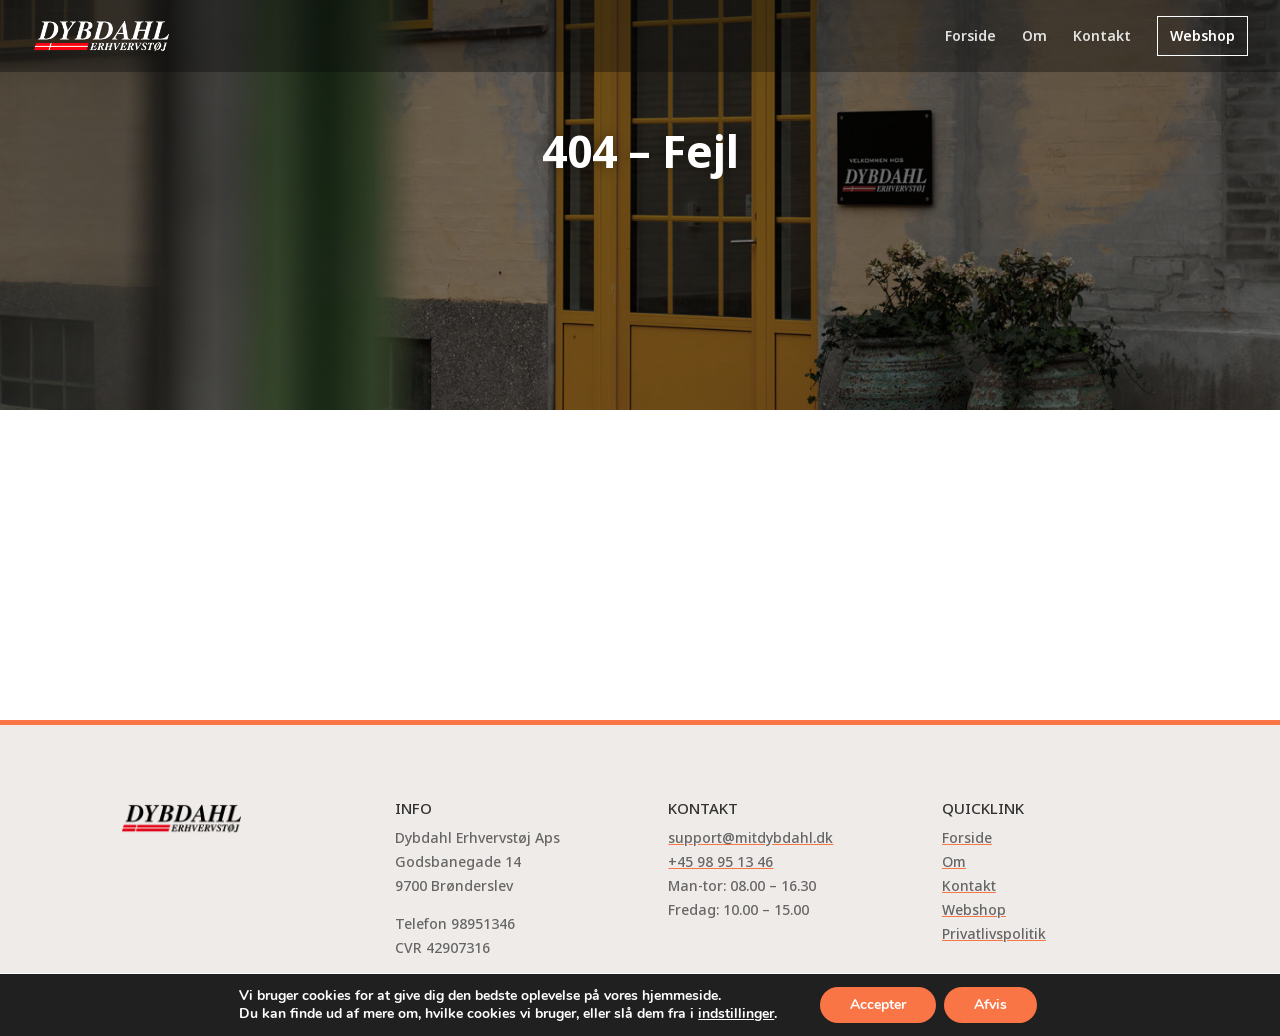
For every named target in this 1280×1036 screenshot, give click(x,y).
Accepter (878, 1004)
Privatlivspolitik (994, 933)
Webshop (1202, 35)
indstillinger (736, 1014)
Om (1034, 37)
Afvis (990, 1004)
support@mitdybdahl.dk (750, 837)
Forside (970, 37)
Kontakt (1102, 37)
